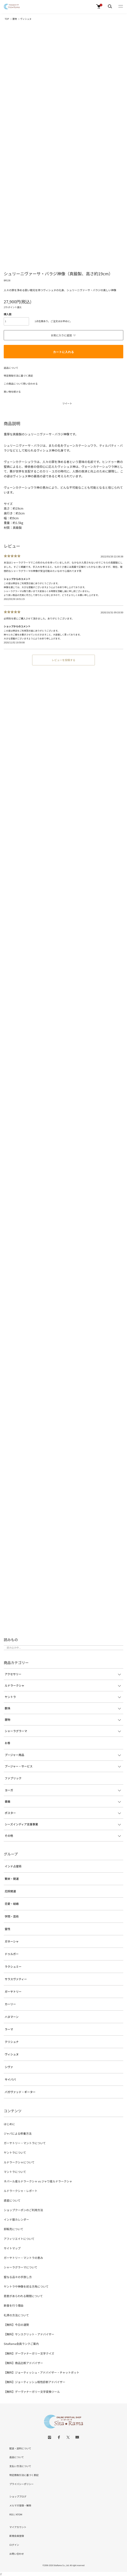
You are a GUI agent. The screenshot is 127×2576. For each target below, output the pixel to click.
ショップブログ (17, 2496)
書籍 (7, 1801)
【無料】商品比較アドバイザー (23, 2363)
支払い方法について (20, 2466)
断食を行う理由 (13, 2305)
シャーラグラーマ (16, 1731)
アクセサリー (13, 1674)
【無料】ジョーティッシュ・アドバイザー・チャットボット (41, 2372)
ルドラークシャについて (19, 2162)
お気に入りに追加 (63, 335)
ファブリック (13, 1778)
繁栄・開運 (12, 1879)
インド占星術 (13, 1866)
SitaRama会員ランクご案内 (21, 2344)
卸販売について (13, 2229)
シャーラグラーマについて (20, 2267)
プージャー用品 (14, 1755)
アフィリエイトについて (19, 2239)
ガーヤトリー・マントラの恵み (23, 2258)
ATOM (19, 2514)
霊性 (7, 1929)
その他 (9, 1836)
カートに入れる (63, 352)
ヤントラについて (15, 2152)
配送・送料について (20, 2448)
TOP (7, 18)
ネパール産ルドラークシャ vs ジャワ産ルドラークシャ (38, 2181)
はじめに (9, 2124)
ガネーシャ (12, 1941)
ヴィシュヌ (25, 18)
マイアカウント (17, 2527)
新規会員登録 (16, 2536)
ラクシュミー (13, 1966)
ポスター (10, 1813)
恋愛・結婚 (12, 1904)
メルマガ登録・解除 (20, 2505)
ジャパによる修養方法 (18, 2133)
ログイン (14, 2545)
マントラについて (15, 2172)
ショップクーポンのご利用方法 (23, 2210)
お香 (7, 1743)
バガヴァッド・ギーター (20, 2092)
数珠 (7, 1708)
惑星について (12, 2200)
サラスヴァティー (16, 1979)
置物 (14, 18)
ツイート (67, 403)
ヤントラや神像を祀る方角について (26, 2286)
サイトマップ (12, 2248)
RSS (11, 2514)
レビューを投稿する (63, 660)
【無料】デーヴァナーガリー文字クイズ (29, 2353)
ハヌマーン (12, 2017)
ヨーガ (9, 1790)
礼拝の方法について (16, 2315)
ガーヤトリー (13, 1991)
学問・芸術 (12, 1916)
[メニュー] (110, 6)
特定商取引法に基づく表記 (18, 375)
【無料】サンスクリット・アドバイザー (29, 2334)
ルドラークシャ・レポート (20, 2191)
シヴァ (9, 2067)
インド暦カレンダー (16, 2219)
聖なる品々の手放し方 (18, 2277)
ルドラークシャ (14, 1685)
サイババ (10, 2079)
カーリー (10, 2004)
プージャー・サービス (19, 1766)
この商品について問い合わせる (21, 383)
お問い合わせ (16, 2553)
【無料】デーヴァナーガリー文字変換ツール (32, 2392)
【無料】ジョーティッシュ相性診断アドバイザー (34, 2382)
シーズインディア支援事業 (21, 1824)
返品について (11, 368)
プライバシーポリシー (21, 2484)
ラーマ (9, 2029)
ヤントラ (10, 1697)
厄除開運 (10, 1891)
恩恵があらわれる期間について (23, 2296)
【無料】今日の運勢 (16, 2325)
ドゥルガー (12, 1954)
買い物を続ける (12, 391)
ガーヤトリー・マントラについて (25, 2143)
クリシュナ (12, 2042)
